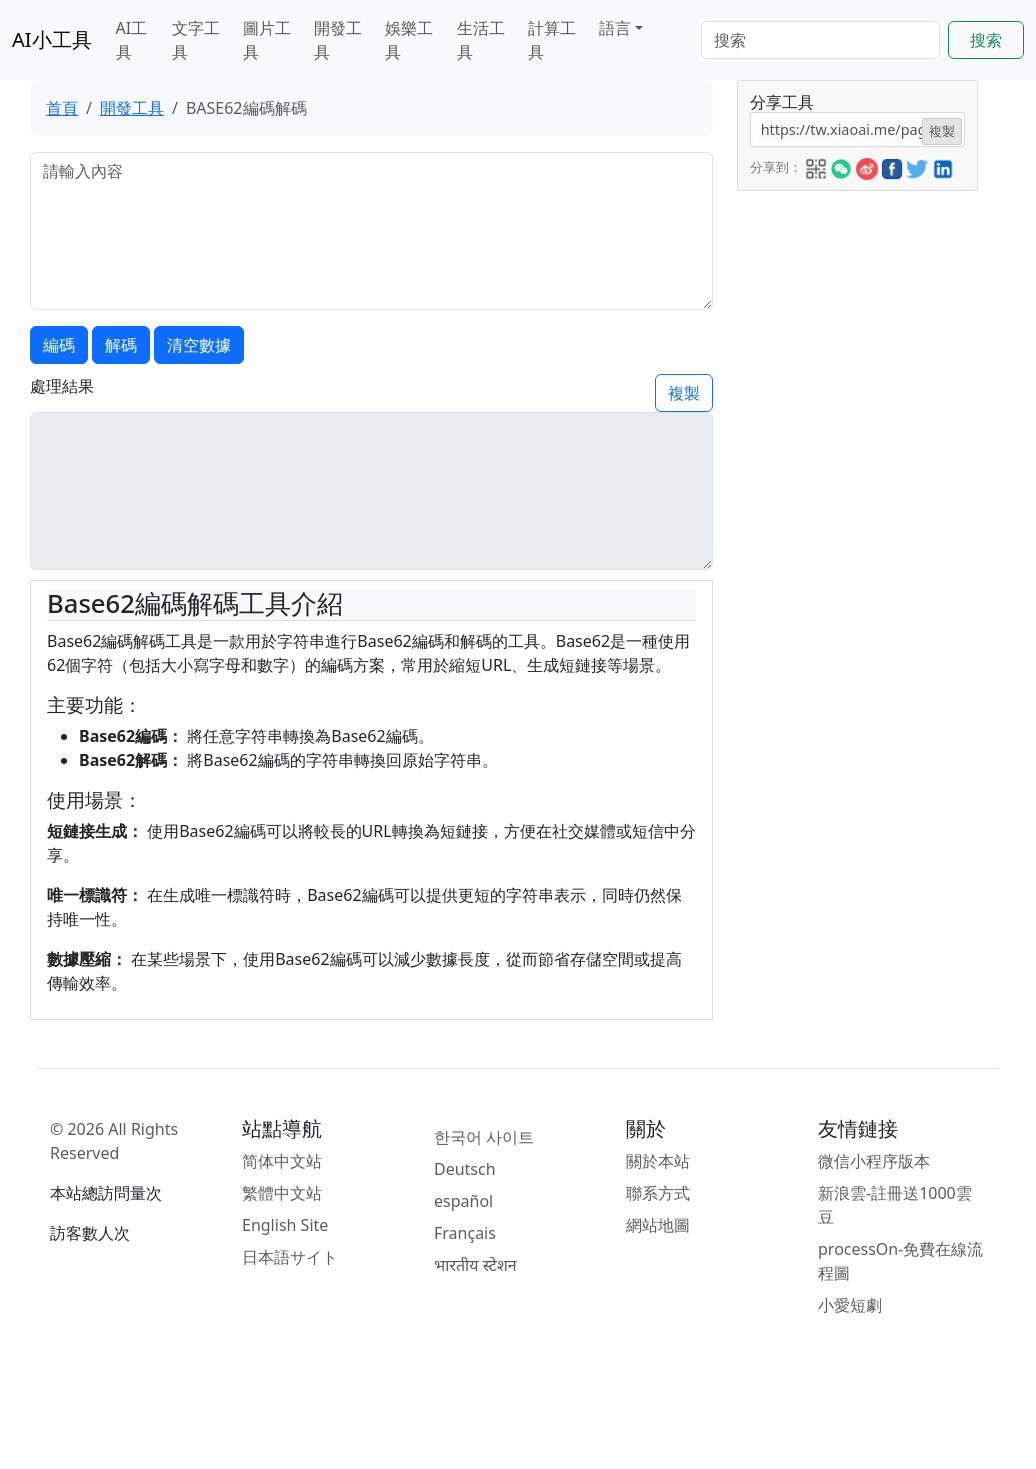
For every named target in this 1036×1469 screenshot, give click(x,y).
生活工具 (481, 40)
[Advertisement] (856, 491)
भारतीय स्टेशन (475, 1265)
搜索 (986, 40)
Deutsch (465, 1169)
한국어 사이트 (484, 1137)
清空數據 (199, 345)
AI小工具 (52, 39)
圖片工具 (267, 40)
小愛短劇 (850, 1305)
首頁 (62, 108)
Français (465, 1233)
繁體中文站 (282, 1193)
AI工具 (132, 40)
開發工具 (338, 40)
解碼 (121, 345)
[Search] (820, 40)
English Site (285, 1225)
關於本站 (658, 1161)
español (463, 1201)
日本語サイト (290, 1257)
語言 (615, 28)
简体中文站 (282, 1161)
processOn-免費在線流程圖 (900, 1261)
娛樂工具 (409, 40)
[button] (816, 166)
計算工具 (552, 40)
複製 (684, 393)
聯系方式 (658, 1193)
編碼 (59, 345)
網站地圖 (658, 1225)
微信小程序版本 (874, 1161)
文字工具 (196, 40)
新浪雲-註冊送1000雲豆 (895, 1205)
